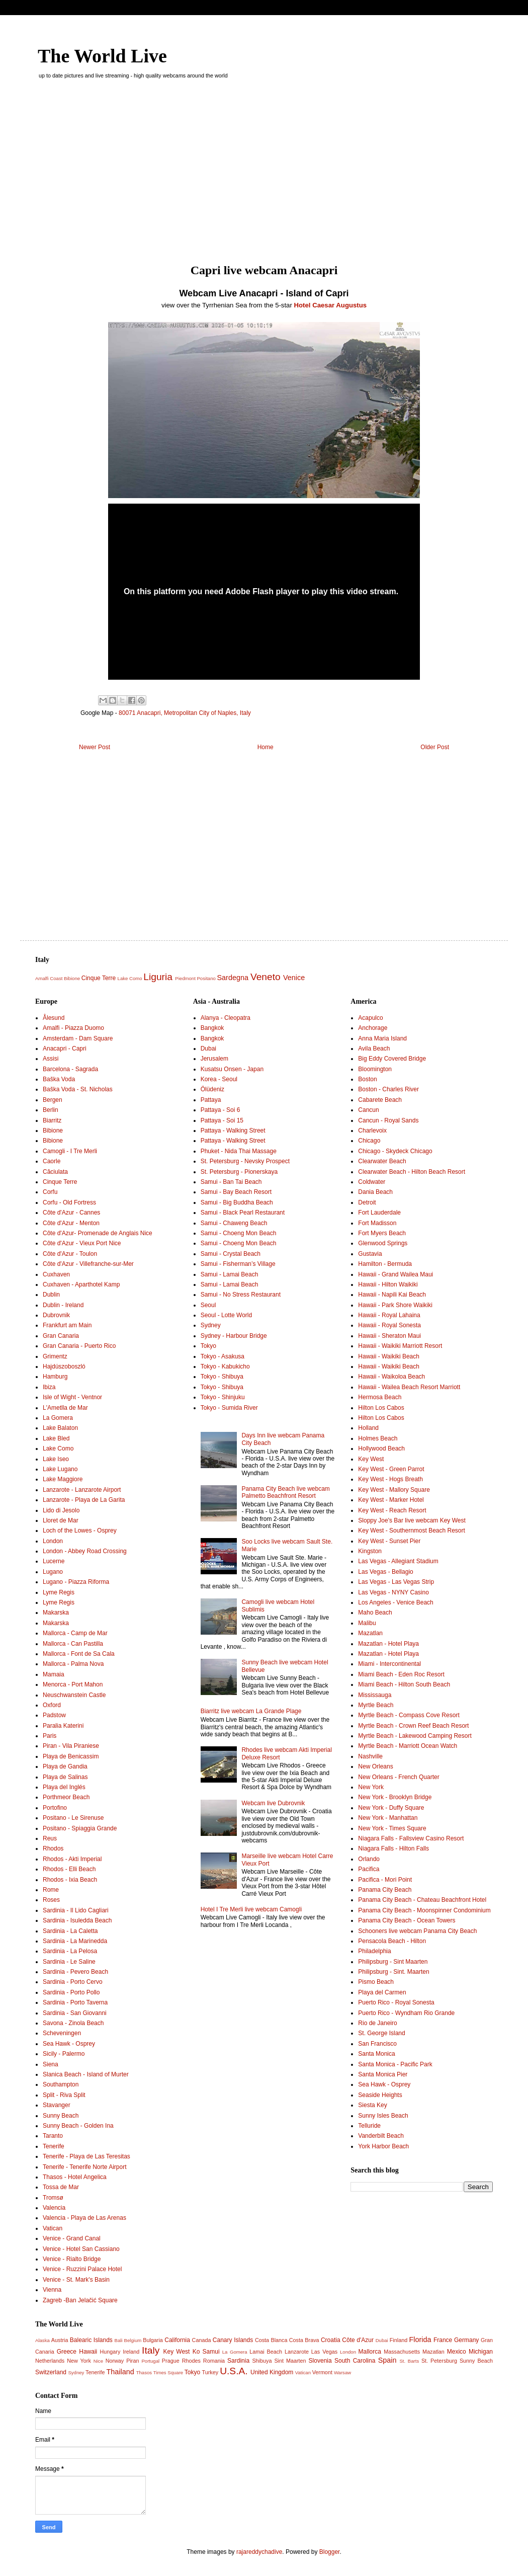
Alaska (42, 2340)
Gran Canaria (61, 1335)
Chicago (369, 1140)
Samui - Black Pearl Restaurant (243, 1212)
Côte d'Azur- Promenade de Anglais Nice (97, 1233)
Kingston (370, 1551)
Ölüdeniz (212, 1089)
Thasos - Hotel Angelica (75, 2177)
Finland (398, 2340)
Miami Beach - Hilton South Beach (404, 1684)
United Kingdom (271, 2372)
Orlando (369, 1859)
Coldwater (371, 1181)
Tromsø (53, 2197)
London (53, 1541)
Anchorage (372, 1027)
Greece (66, 2351)
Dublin (51, 1294)
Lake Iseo (56, 1459)
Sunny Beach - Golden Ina (78, 2125)
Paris (49, 1735)
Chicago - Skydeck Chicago (395, 1151)
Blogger (329, 2551)
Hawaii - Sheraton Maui (389, 1335)
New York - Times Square (392, 1828)
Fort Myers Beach (382, 1233)
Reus (50, 1838)
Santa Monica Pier (382, 2074)
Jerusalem (214, 1058)
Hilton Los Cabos (381, 1407)
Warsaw (342, 2372)
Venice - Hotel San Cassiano (81, 2248)
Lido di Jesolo (61, 1510)
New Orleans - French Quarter (398, 1777)
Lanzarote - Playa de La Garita (84, 1499)
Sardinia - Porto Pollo (71, 1992)
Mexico (456, 2351)
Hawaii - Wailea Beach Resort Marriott (409, 1387)
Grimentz (55, 1356)
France (442, 2340)
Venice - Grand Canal (72, 2238)
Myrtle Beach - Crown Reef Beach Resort (413, 1725)
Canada (201, 2340)
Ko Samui (206, 2351)
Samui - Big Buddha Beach (237, 1202)
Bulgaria (153, 2340)
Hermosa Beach (379, 1397)
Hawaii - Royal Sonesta (389, 1325)
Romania (214, 2361)
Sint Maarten (290, 2361)
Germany (466, 2340)
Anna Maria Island (382, 1038)
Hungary (110, 2352)
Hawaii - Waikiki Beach (388, 1356)
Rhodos (53, 1848)
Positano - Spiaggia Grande (80, 1828)
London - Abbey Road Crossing (85, 1551)
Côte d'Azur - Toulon (70, 1253)
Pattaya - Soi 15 (222, 1120)
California (177, 2340)
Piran (132, 2361)
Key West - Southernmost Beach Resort (411, 1530)
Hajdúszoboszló (64, 1366)
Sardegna (232, 978)
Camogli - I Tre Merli (70, 1151)
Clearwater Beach (382, 1161)
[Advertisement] (264, 161)
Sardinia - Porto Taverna (75, 2002)
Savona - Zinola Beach (73, 2023)
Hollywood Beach (381, 1448)
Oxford (52, 1705)
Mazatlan (370, 1633)
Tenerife (53, 2146)
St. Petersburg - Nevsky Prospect (245, 1161)
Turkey (210, 2372)
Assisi (50, 1058)
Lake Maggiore (62, 1479)
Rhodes (191, 2361)
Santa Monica (376, 2053)
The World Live (102, 55)
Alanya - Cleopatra (225, 1017)
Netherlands (49, 2361)
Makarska (56, 1612)
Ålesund (53, 1017)
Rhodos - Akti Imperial (72, 1859)
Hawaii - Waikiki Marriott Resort (400, 1345)
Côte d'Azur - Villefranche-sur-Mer (88, 1263)
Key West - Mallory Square (394, 1489)
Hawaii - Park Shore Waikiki (395, 1305)
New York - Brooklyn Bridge (394, 1797)
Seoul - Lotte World (226, 1315)
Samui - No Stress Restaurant (241, 1294)
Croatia (330, 2340)
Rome (51, 1889)
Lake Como (130, 978)
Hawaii (88, 2351)
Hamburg (55, 1376)
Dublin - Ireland (63, 1305)
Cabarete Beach (380, 1099)
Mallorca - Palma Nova (73, 1663)
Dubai (208, 1048)
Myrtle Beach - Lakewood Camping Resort (414, 1735)
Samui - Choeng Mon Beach (239, 1233)
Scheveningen (62, 2033)
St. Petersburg (439, 2361)
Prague (171, 2361)
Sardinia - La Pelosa (70, 1951)
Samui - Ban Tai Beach (231, 1181)
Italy (150, 2350)
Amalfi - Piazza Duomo (73, 1027)
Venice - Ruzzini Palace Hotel (82, 2269)
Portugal (150, 2361)
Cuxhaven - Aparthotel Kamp (81, 1284)
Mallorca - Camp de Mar (75, 1633)
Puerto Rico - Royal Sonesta (396, 2002)
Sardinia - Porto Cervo (73, 1981)
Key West (371, 1459)
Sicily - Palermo (63, 2053)
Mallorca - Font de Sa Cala (79, 1653)
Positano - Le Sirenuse (73, 1817)
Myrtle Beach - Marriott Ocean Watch (407, 1745)
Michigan (481, 2351)
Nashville (370, 1756)
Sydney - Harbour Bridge (234, 1335)
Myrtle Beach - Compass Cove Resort (408, 1715)
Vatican (52, 2228)
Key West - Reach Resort (392, 1510)
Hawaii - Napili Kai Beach (392, 1294)
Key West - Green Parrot (391, 1469)
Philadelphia (374, 1951)
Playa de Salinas (65, 1777)
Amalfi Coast (48, 978)
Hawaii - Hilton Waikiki (387, 1284)
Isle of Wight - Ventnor (72, 1397)
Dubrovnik (56, 1315)
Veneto (265, 977)
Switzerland (50, 2372)
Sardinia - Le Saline (69, 1961)
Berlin (50, 1109)
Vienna (52, 2289)
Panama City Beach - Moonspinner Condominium (424, 1910)
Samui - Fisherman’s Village (238, 1263)
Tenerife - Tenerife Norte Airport (85, 2166)
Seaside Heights (380, 2095)
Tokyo (208, 1345)
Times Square (168, 2372)
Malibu (367, 1623)
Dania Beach (375, 1191)
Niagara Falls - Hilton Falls (393, 1848)
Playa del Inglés (64, 1787)
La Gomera (58, 1417)
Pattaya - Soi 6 (220, 1109)
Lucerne (53, 1561)
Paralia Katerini (63, 1725)
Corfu (50, 1191)
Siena (50, 2064)
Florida (420, 2340)
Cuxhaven (56, 1274)
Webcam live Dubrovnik (273, 1803)
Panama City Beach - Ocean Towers (406, 1920)
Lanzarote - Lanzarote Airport (82, 1489)
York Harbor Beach (383, 2146)
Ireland (131, 2352)
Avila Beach (374, 1048)
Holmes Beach (377, 1438)
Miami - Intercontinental (389, 1663)
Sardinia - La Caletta (70, 1931)
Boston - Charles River (388, 1089)
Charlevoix (372, 1130)
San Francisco (377, 2043)
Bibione (72, 978)
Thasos (144, 2372)
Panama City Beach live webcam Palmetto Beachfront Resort (285, 1492)
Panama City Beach (384, 1889)
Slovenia (320, 2360)
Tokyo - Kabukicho (225, 1366)
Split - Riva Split (64, 2095)
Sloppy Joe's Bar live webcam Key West (412, 1520)
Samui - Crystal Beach (230, 1253)
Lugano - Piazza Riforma (76, 1581)
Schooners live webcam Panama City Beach (417, 1931)
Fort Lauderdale (379, 1212)
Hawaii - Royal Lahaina (389, 1315)
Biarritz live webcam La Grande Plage (251, 1711)
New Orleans (375, 1766)
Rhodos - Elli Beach (69, 1869)
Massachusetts (402, 2352)
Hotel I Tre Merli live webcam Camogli (251, 1909)
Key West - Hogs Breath (390, 1479)
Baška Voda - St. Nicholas (78, 1089)
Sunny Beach (60, 2115)
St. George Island (381, 2033)
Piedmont (185, 978)
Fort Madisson (377, 1223)
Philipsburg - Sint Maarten (392, 1961)
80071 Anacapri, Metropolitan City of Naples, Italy (185, 712)
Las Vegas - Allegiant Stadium (398, 1561)
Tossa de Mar (61, 2187)
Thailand (120, 2372)
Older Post (434, 747)
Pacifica (368, 1869)
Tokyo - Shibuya (222, 1376)
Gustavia (370, 1253)
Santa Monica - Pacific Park (395, 2064)
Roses (51, 1899)
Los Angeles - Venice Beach (395, 1602)
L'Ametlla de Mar (65, 1407)
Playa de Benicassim (71, 1756)
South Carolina (354, 2360)
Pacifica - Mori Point (385, 1879)
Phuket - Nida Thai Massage (239, 1151)
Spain (387, 2360)
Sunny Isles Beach (383, 2115)
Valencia (54, 2207)
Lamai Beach (265, 2352)
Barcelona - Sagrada (70, 1069)
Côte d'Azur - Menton (71, 1223)
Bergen (52, 1099)
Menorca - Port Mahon (73, 1684)
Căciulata (55, 1171)
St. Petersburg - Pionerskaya (239, 1171)
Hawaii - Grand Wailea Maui (395, 1274)
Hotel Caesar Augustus (330, 305)
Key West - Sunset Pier (389, 1541)
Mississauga (374, 1695)
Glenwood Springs (382, 1243)
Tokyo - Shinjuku (223, 1397)
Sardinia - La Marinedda (75, 1941)
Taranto (53, 2135)
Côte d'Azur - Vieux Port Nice (82, 1243)
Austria (59, 2340)
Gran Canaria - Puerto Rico (79, 1345)
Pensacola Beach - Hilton (392, 1941)
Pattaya (211, 1099)
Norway (115, 2361)
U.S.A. (233, 2371)
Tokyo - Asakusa (222, 1356)
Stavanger (56, 2105)
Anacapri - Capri (64, 1048)
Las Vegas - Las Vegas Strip (396, 1581)
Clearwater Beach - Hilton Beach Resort (411, 1171)
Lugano (53, 1571)
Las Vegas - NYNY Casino (393, 1592)
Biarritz (52, 1120)
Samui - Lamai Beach (229, 1274)
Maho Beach (375, 1612)
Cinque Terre (98, 978)
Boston (367, 1079)
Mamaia (53, 1674)
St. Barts (409, 2361)
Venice (294, 978)
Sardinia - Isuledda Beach (77, 1920)
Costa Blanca (271, 2340)
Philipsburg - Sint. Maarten (393, 1971)
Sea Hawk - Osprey (69, 2043)
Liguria (157, 977)
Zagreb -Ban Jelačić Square (80, 2300)
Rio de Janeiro (377, 2023)
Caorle (51, 1161)
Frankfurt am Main (67, 1325)
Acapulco (370, 1017)
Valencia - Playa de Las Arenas (84, 2217)
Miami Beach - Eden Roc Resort (401, 1674)
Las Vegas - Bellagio (385, 1571)
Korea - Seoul (219, 1079)
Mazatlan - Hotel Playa (388, 1643)
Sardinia (238, 2360)
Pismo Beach (376, 1981)
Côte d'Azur (358, 2340)
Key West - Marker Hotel (390, 1499)
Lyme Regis (58, 1592)
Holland (368, 1427)
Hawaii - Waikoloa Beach (391, 1376)
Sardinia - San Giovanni (75, 2013)
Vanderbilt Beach (381, 2135)
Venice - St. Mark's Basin (76, 2279)
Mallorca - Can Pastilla (73, 1643)
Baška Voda (59, 1079)
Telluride (369, 2125)
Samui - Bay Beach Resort (236, 1191)
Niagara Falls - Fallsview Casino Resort (411, 1838)
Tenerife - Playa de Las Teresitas (86, 2156)
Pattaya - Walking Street (233, 1130)
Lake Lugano (60, 1469)
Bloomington (375, 1069)
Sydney (211, 1325)
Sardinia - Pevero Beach (75, 1971)
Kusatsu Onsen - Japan (232, 1069)
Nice (98, 2361)
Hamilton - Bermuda (385, 1263)
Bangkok (212, 1027)
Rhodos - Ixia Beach (70, 1879)
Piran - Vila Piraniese (71, 1745)
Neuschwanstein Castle (74, 1695)
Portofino (55, 1807)
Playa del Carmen (382, 1992)
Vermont (322, 2372)
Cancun (368, 1109)
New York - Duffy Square (391, 1807)
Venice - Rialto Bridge (72, 2259)
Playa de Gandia (65, 1766)
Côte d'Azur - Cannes (71, 1212)
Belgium (133, 2340)
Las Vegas (324, 2352)
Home (265, 747)
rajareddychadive (259, 2551)
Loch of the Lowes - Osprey (80, 1530)
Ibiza (49, 1387)
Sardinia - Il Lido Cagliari (76, 1910)
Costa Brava (304, 2340)
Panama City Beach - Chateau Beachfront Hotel (422, 1899)
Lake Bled (56, 1438)
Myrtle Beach (375, 1705)
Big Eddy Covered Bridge (392, 1058)
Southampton (60, 2084)
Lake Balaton (60, 1427)
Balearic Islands (91, 2340)
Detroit (367, 1202)
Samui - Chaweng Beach (234, 1223)
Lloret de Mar (60, 1520)
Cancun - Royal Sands (388, 1120)
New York (371, 1787)
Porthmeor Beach (66, 1797)
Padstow (54, 1715)
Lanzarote (297, 2352)
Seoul (208, 1305)
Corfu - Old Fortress (69, 1202)
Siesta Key (372, 2105)
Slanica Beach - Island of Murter (86, 2074)
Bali (119, 2340)
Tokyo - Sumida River (229, 1407)
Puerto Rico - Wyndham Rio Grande (406, 2013)
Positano (206, 978)
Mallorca (370, 2351)
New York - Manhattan (387, 1817)
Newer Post (94, 747)
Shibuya (262, 2361)
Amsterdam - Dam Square (78, 1038)
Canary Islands (233, 2340)
